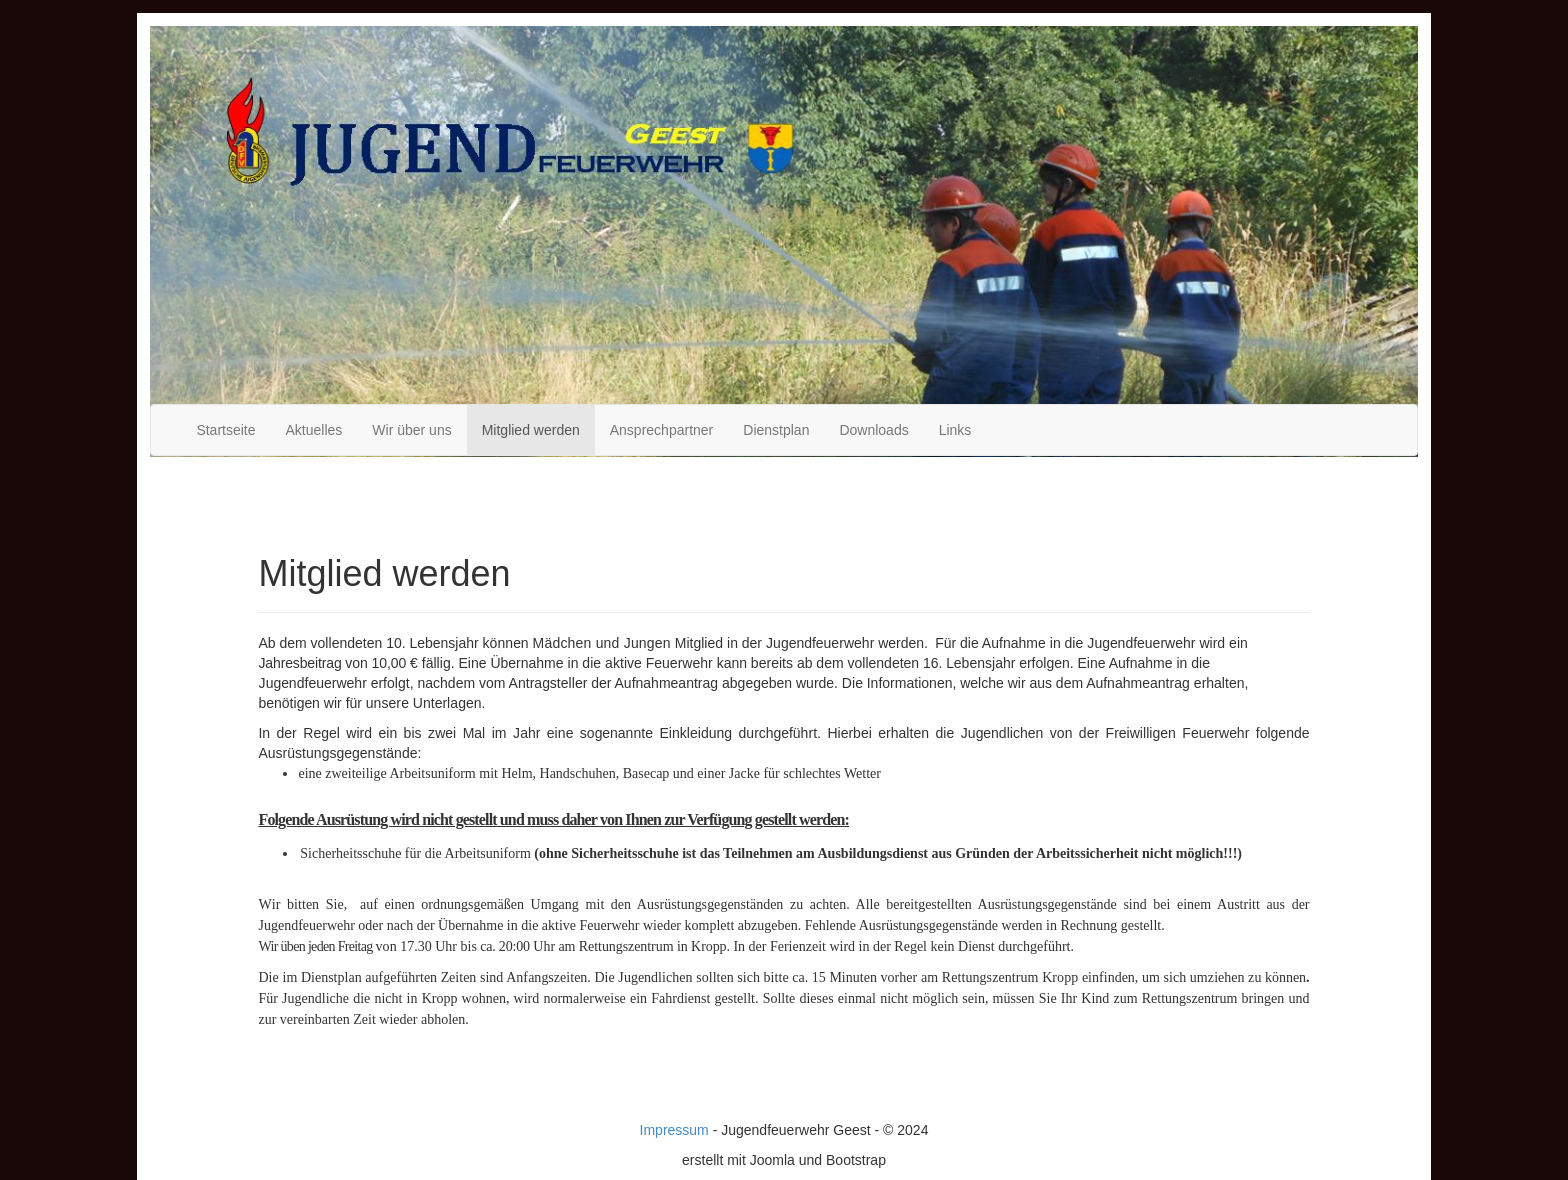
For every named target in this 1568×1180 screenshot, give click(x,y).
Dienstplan (776, 430)
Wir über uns (411, 430)
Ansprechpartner (662, 430)
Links (955, 430)
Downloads (873, 430)
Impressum (674, 1130)
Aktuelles (314, 430)
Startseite (225, 430)
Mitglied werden (531, 430)
